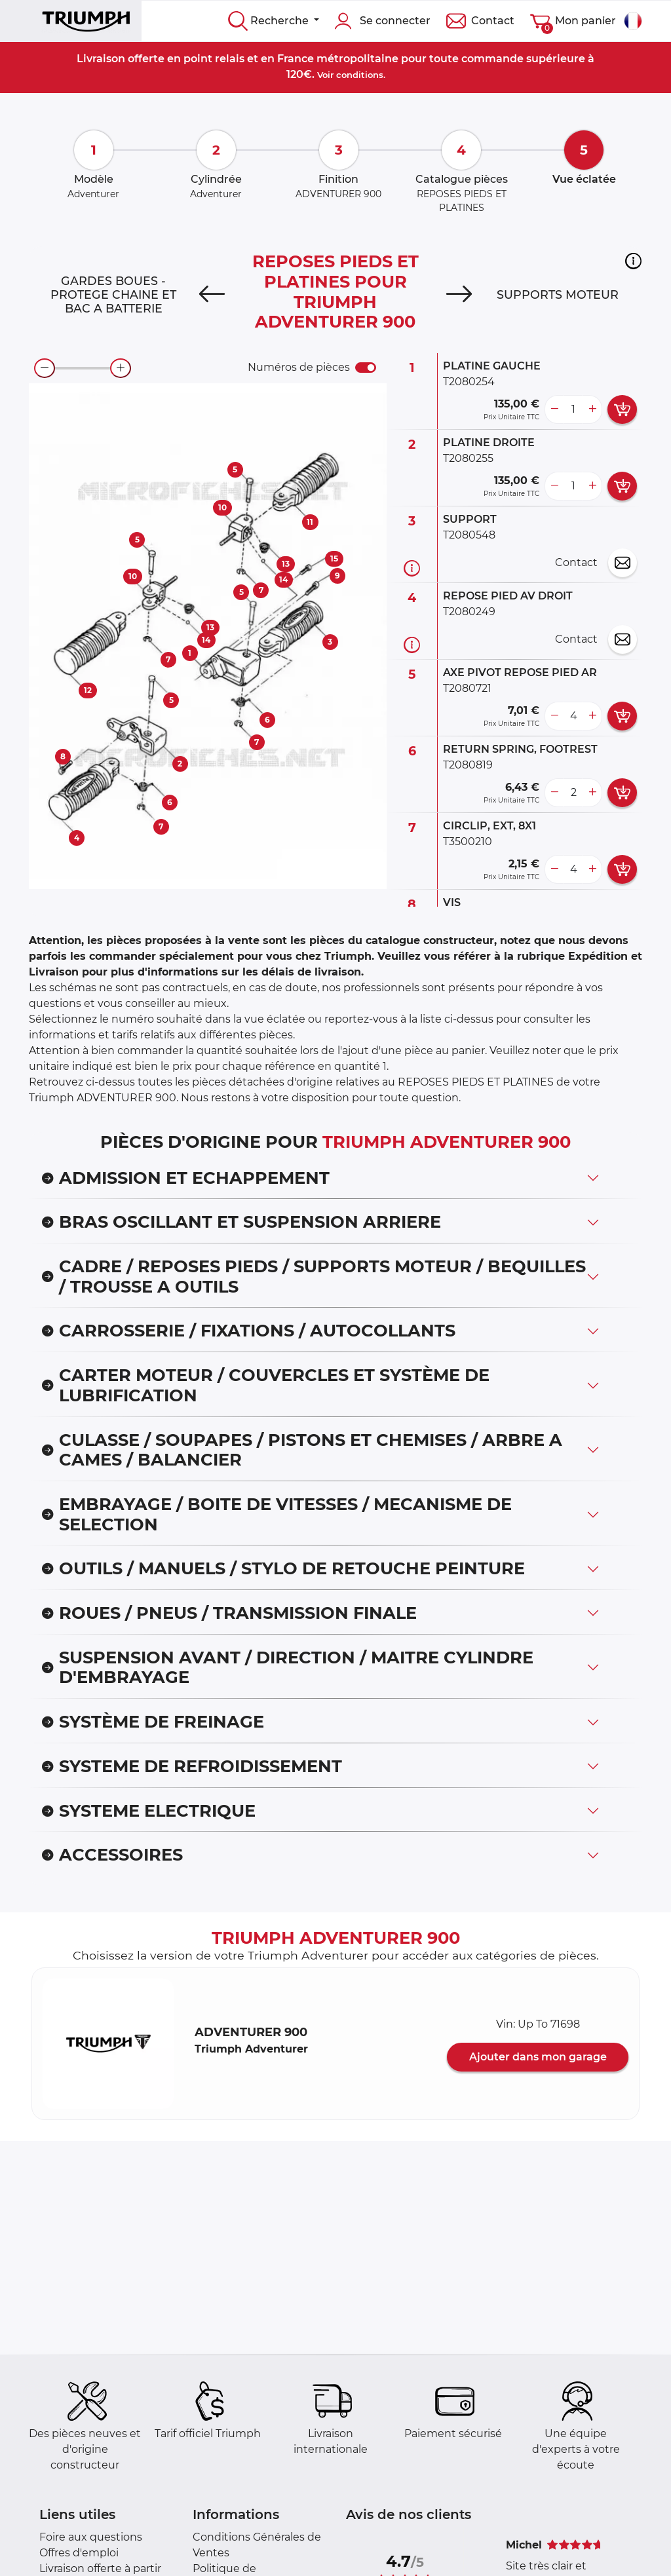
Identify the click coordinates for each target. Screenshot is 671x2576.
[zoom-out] (44, 368)
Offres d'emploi (79, 2553)
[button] (633, 260)
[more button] (592, 409)
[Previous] (212, 295)
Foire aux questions (90, 2537)
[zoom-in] (120, 368)
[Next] (459, 295)
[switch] (365, 367)
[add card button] (622, 409)
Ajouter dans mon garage (538, 2057)
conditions (359, 74)
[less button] (554, 409)
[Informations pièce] (412, 568)
